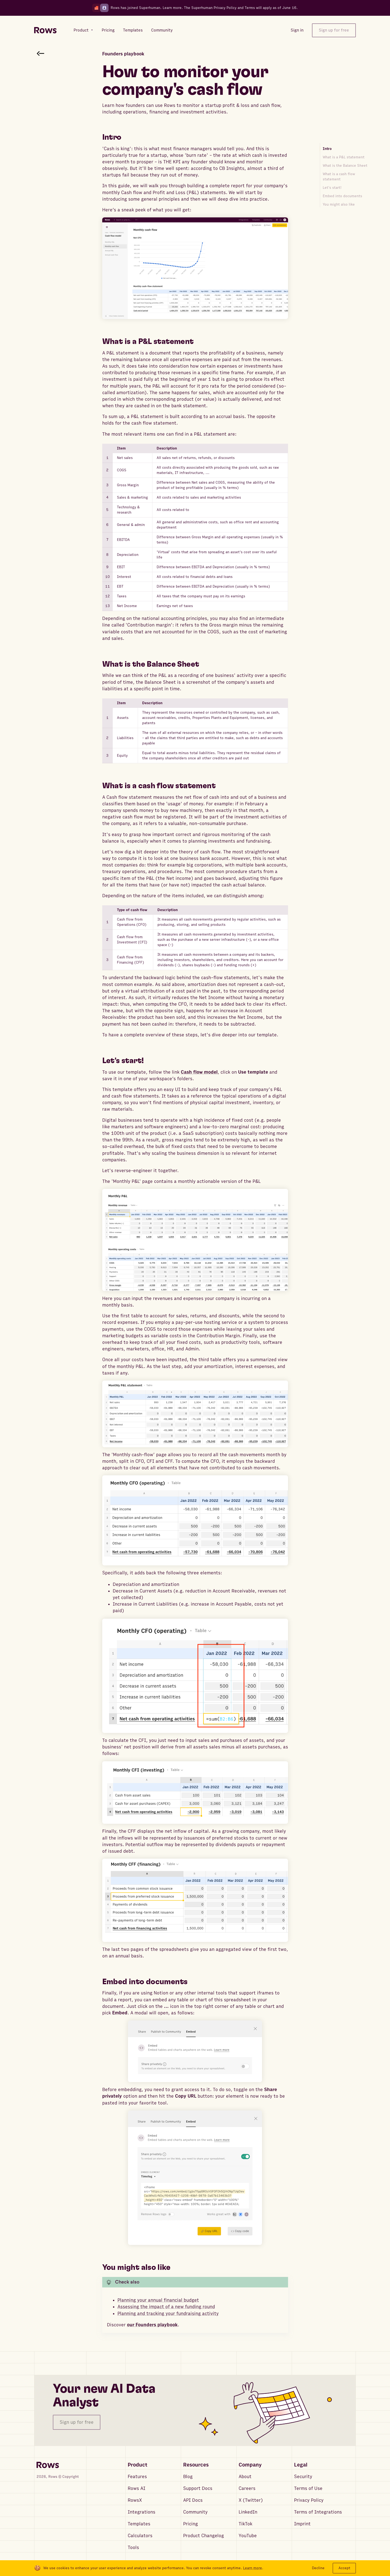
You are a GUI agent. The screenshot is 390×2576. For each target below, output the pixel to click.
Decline (318, 2568)
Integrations (141, 2512)
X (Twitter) (251, 2500)
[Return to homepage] (45, 30)
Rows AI (136, 2488)
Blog (188, 2476)
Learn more (172, 8)
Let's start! (332, 187)
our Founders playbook (152, 2325)
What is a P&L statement (344, 157)
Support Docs (197, 2488)
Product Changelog (203, 2535)
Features (137, 2476)
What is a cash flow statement (339, 176)
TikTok (245, 2524)
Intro (327, 149)
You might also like (339, 204)
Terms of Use (308, 2488)
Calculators (140, 2535)
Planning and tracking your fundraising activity (168, 2313)
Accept (344, 2568)
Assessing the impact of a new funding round (166, 2306)
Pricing (190, 2524)
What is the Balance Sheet (345, 165)
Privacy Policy (309, 2500)
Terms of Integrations (318, 2512)
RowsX (135, 2500)
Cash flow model (199, 1072)
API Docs (193, 2500)
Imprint (302, 2524)
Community (195, 2512)
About (245, 2476)
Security (303, 2476)
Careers (247, 2488)
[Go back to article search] (40, 53)
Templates (139, 2524)
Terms (250, 8)
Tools (133, 2547)
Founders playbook (123, 54)
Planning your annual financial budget (158, 2300)
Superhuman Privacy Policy (214, 8)
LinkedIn (248, 2512)
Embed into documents (342, 196)
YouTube (248, 2535)
